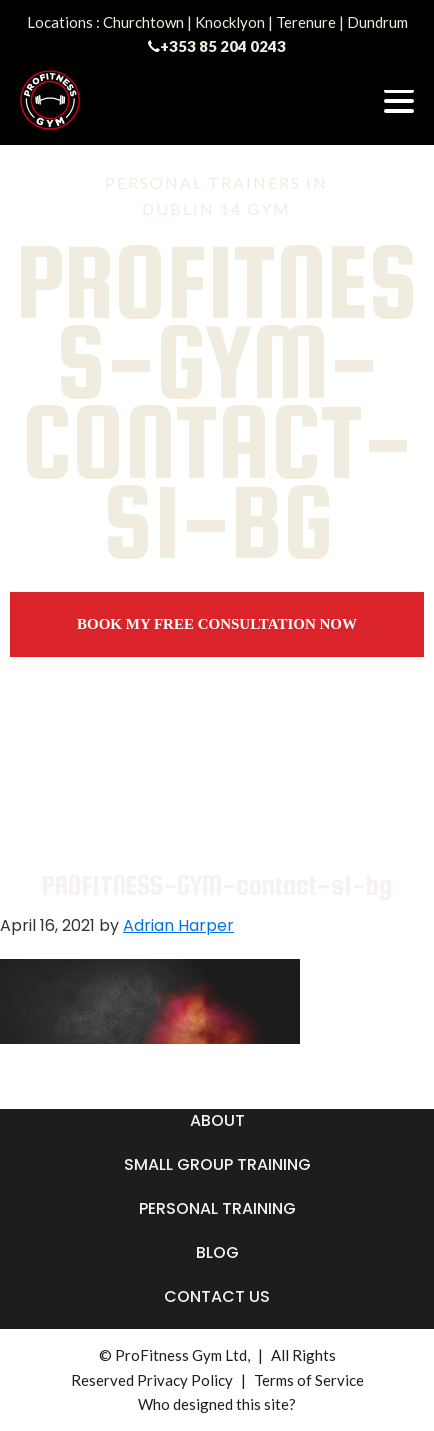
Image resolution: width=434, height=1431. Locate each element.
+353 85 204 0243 (223, 46)
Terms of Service (309, 1380)
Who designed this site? (217, 1404)
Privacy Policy (185, 1380)
